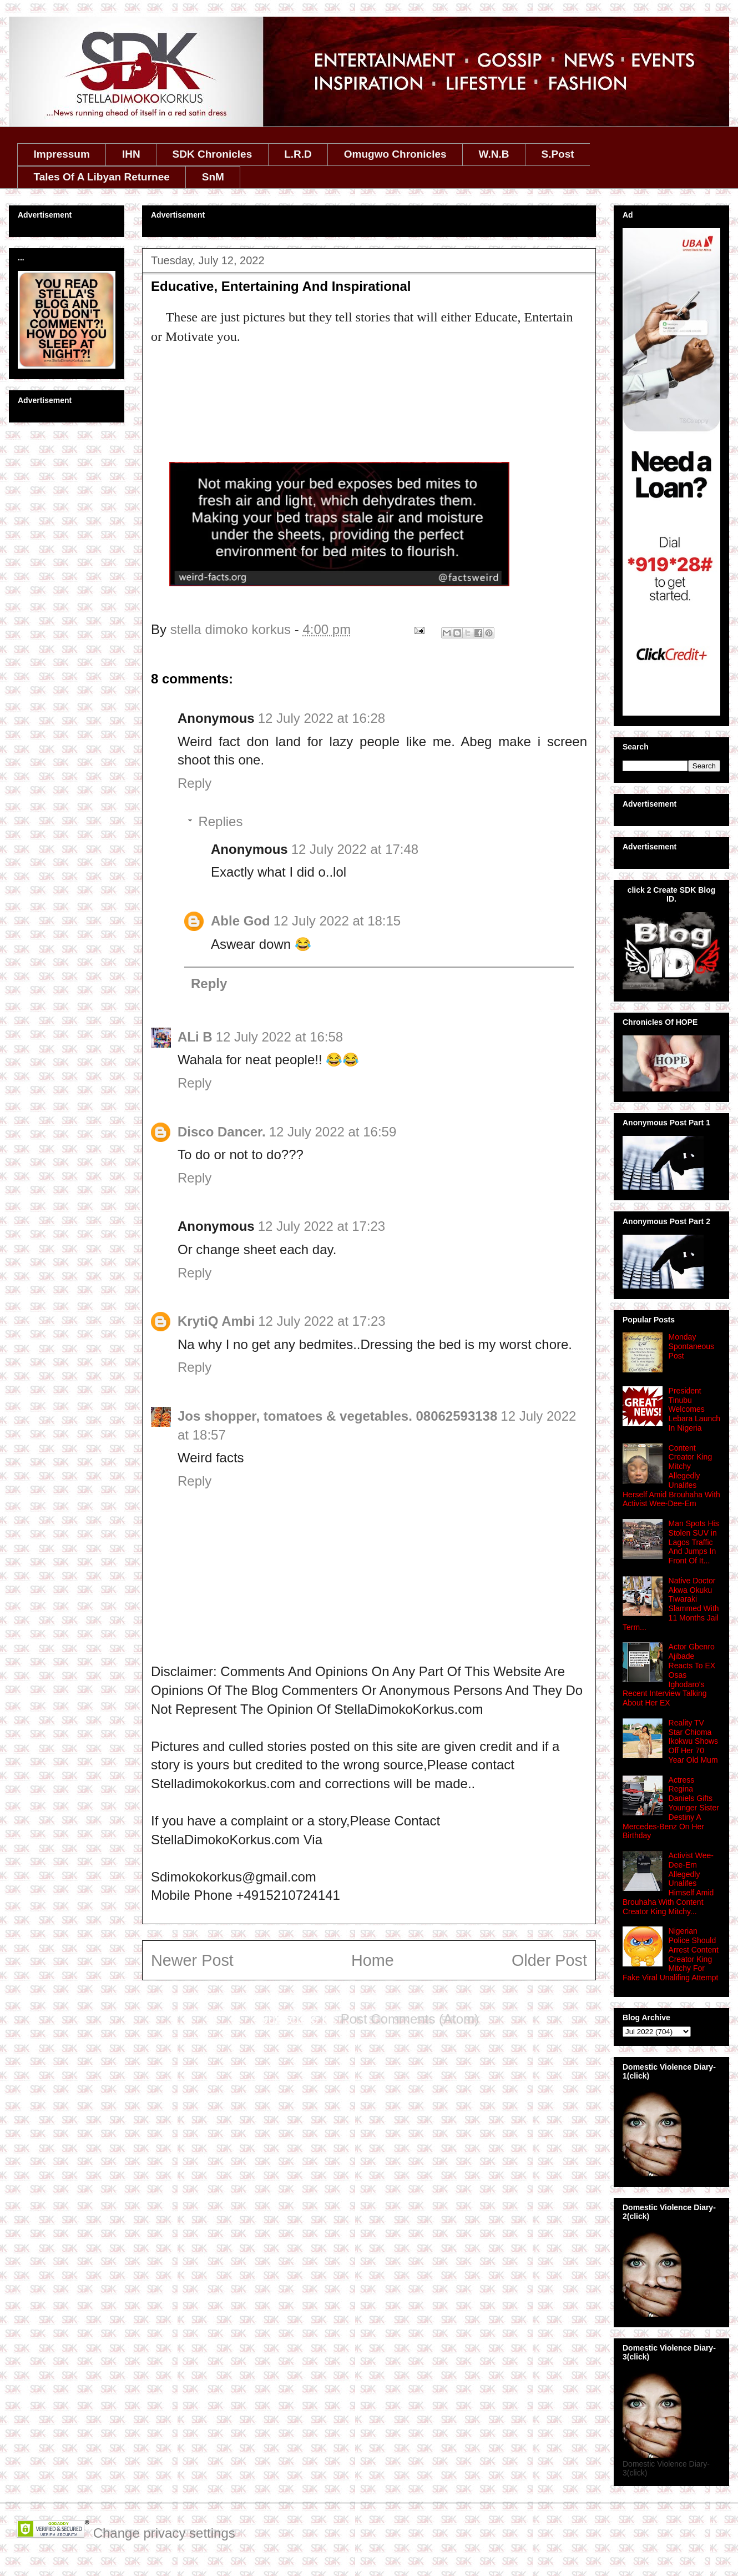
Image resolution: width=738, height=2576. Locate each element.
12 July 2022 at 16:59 (333, 1131)
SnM (213, 177)
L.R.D (298, 154)
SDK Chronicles (212, 154)
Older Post (549, 1960)
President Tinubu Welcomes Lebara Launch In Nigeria (694, 1409)
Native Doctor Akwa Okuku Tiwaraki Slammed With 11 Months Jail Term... (671, 1604)
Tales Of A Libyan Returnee (102, 177)
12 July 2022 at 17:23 (322, 1226)
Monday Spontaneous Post (692, 1346)
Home (372, 1960)
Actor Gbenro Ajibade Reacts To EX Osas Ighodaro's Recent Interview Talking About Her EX (669, 1674)
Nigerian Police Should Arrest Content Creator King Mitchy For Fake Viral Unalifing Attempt (671, 1954)
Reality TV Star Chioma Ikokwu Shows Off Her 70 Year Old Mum (693, 1741)
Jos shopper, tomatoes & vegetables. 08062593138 (337, 1415)
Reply (194, 783)
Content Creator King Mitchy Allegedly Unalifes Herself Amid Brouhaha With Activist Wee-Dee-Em (671, 1475)
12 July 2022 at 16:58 (279, 1036)
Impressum (62, 154)
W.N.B (494, 154)
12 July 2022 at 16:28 (322, 718)
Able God (240, 920)
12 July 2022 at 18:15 (337, 920)
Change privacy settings (164, 2532)
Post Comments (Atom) (410, 2018)
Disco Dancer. (222, 1131)
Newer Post (192, 1960)
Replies (220, 821)
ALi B (195, 1036)
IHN (131, 154)
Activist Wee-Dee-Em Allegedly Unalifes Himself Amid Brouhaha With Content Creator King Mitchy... (668, 1883)
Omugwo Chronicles (395, 154)
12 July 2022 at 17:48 (355, 849)
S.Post (557, 154)
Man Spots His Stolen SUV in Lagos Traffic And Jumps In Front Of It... (694, 1542)
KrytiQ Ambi (216, 1321)
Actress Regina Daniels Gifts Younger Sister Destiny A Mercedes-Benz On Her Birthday (671, 1807)
